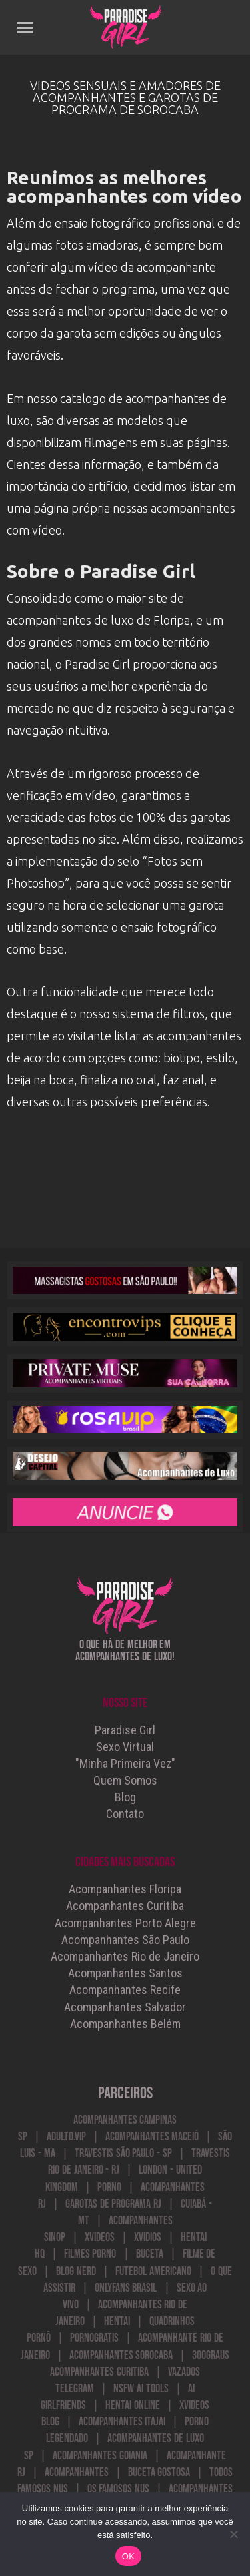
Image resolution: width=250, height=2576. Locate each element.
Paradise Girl (125, 1730)
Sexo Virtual (125, 1747)
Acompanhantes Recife (125, 1990)
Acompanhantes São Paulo (125, 1940)
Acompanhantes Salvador (125, 2007)
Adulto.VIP (66, 2137)
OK (128, 2556)
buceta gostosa (159, 2472)
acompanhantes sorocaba (121, 2355)
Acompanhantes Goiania (100, 2456)
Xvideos (100, 2237)
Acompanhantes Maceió (152, 2137)
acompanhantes (77, 2472)
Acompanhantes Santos (125, 1973)
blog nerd (76, 2271)
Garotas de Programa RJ (113, 2204)
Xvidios (147, 2237)
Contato (125, 1814)
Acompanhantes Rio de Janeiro (125, 1956)
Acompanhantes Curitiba (125, 1906)
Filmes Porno (90, 2254)
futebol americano (153, 2271)
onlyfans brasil (126, 2288)
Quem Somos (125, 1780)
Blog (125, 1797)
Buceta (149, 2254)
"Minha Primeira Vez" (125, 1763)
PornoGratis (94, 2338)
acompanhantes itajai (122, 2422)
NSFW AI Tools (141, 2389)
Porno (109, 2187)
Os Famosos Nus (118, 2489)
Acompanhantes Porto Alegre (125, 1923)
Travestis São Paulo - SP (123, 2153)
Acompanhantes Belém (125, 2024)
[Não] (233, 2534)
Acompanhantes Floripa (125, 1889)
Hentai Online (132, 2405)
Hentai (117, 2321)
